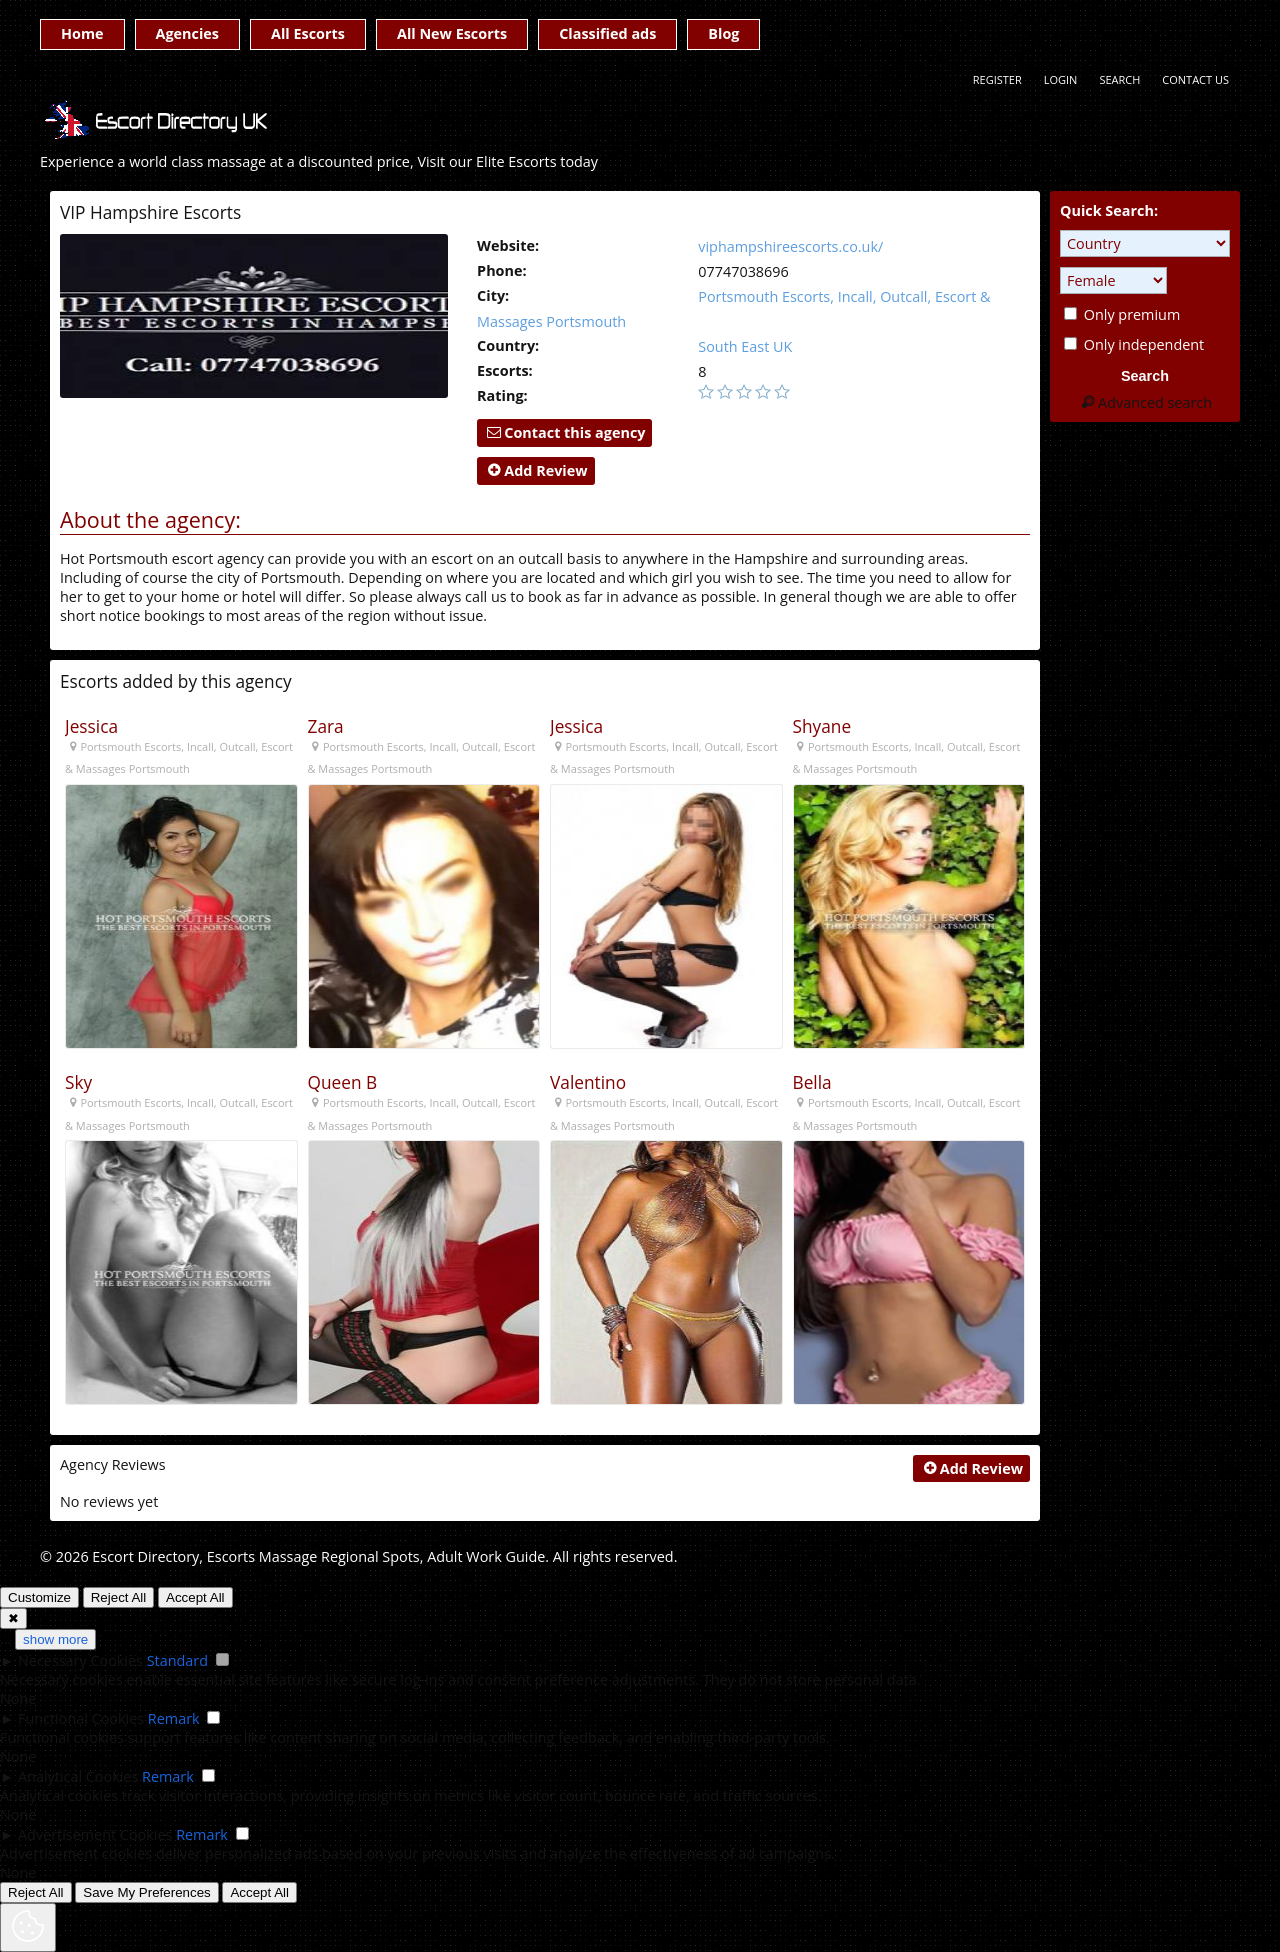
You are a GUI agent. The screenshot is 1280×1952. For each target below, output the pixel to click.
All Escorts (308, 33)
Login (1061, 79)
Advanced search (1145, 402)
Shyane (822, 726)
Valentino (588, 1082)
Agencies (187, 33)
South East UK (745, 346)
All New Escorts (452, 33)
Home (82, 33)
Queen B (343, 1082)
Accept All (195, 1597)
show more (55, 1639)
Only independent (1134, 344)
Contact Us (1195, 79)
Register (997, 79)
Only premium (1122, 314)
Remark (174, 1718)
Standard (177, 1660)
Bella (812, 1082)
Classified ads (607, 33)
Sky (78, 1082)
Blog (723, 33)
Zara (326, 726)
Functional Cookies (81, 1718)
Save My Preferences (146, 1892)
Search (1119, 79)
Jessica (91, 726)
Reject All (119, 1597)
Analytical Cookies (78, 1776)
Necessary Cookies (80, 1660)
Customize (39, 1597)
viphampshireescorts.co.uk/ (790, 246)
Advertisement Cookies (95, 1834)
